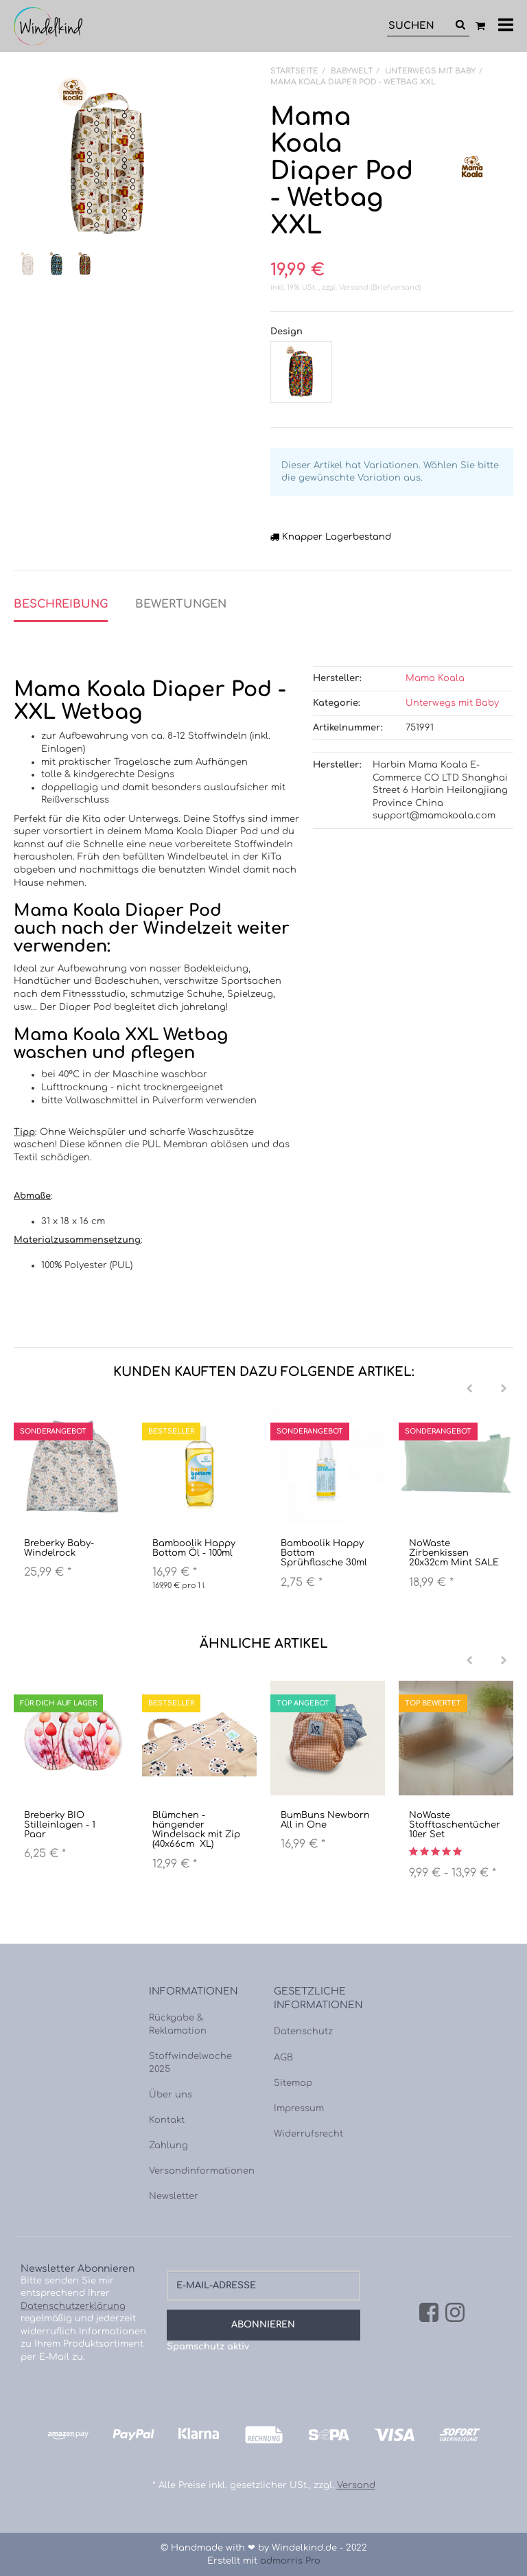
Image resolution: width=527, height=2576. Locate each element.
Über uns (170, 2095)
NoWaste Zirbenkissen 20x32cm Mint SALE (454, 1553)
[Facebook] (428, 2314)
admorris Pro (290, 2561)
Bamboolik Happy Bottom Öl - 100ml (193, 1548)
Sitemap (293, 2083)
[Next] (503, 1388)
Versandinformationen (201, 2171)
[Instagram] (455, 2314)
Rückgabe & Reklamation (178, 2024)
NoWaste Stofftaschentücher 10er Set (454, 1825)
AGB (283, 2057)
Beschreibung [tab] (61, 604)
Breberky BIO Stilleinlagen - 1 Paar (59, 1825)
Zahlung (168, 2145)
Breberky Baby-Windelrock (59, 1548)
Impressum (299, 2108)
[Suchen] (419, 26)
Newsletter (173, 2196)
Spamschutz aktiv (208, 2346)
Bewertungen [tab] (180, 604)
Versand (355, 287)
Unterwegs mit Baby (452, 703)
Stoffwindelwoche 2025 (190, 2062)
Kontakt (167, 2120)
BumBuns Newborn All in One (325, 1820)
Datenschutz (303, 2031)
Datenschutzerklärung (73, 2306)
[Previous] (469, 1388)
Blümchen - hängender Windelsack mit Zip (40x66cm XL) (196, 1830)
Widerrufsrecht (308, 2134)
